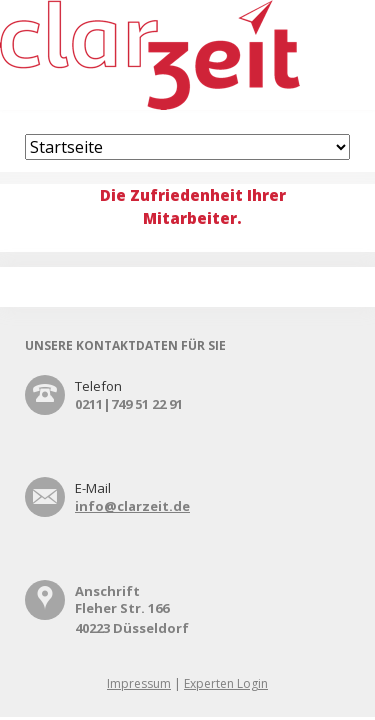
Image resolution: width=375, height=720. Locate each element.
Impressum (139, 683)
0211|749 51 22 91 (129, 404)
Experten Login (226, 683)
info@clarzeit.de (132, 506)
